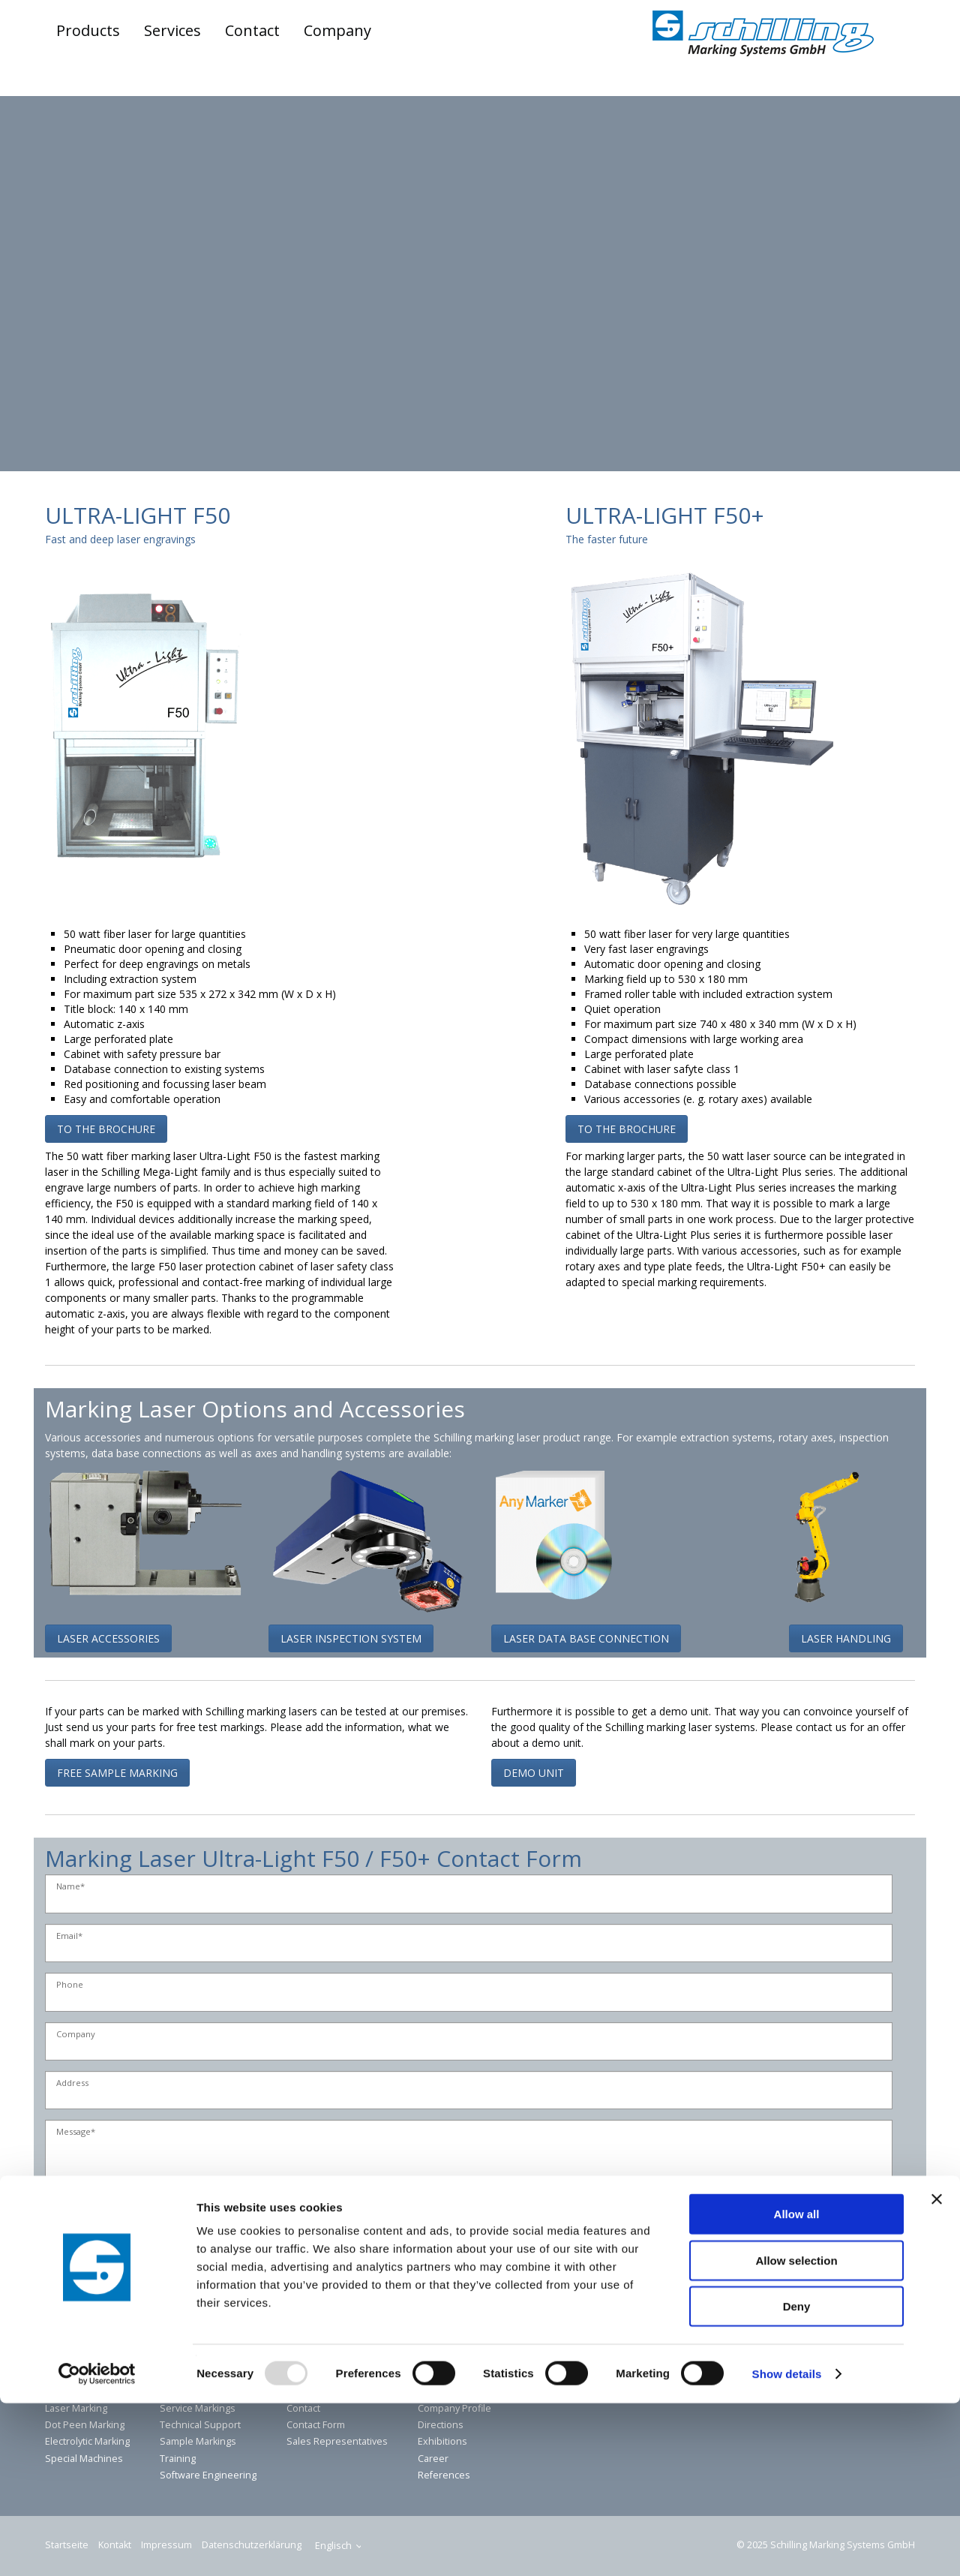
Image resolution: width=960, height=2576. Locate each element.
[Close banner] (937, 2372)
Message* (75, 2132)
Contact (252, 30)
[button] (106, 1129)
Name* (70, 1887)
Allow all (797, 2386)
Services (172, 30)
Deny (797, 2478)
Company (337, 30)
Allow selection (796, 2433)
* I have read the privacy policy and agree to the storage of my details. (232, 2236)
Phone (69, 1985)
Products (88, 30)
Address (72, 2083)
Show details (787, 2546)
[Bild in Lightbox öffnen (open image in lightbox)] (145, 726)
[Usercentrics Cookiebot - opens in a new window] (97, 2546)
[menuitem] (89, 31)
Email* (69, 1936)
